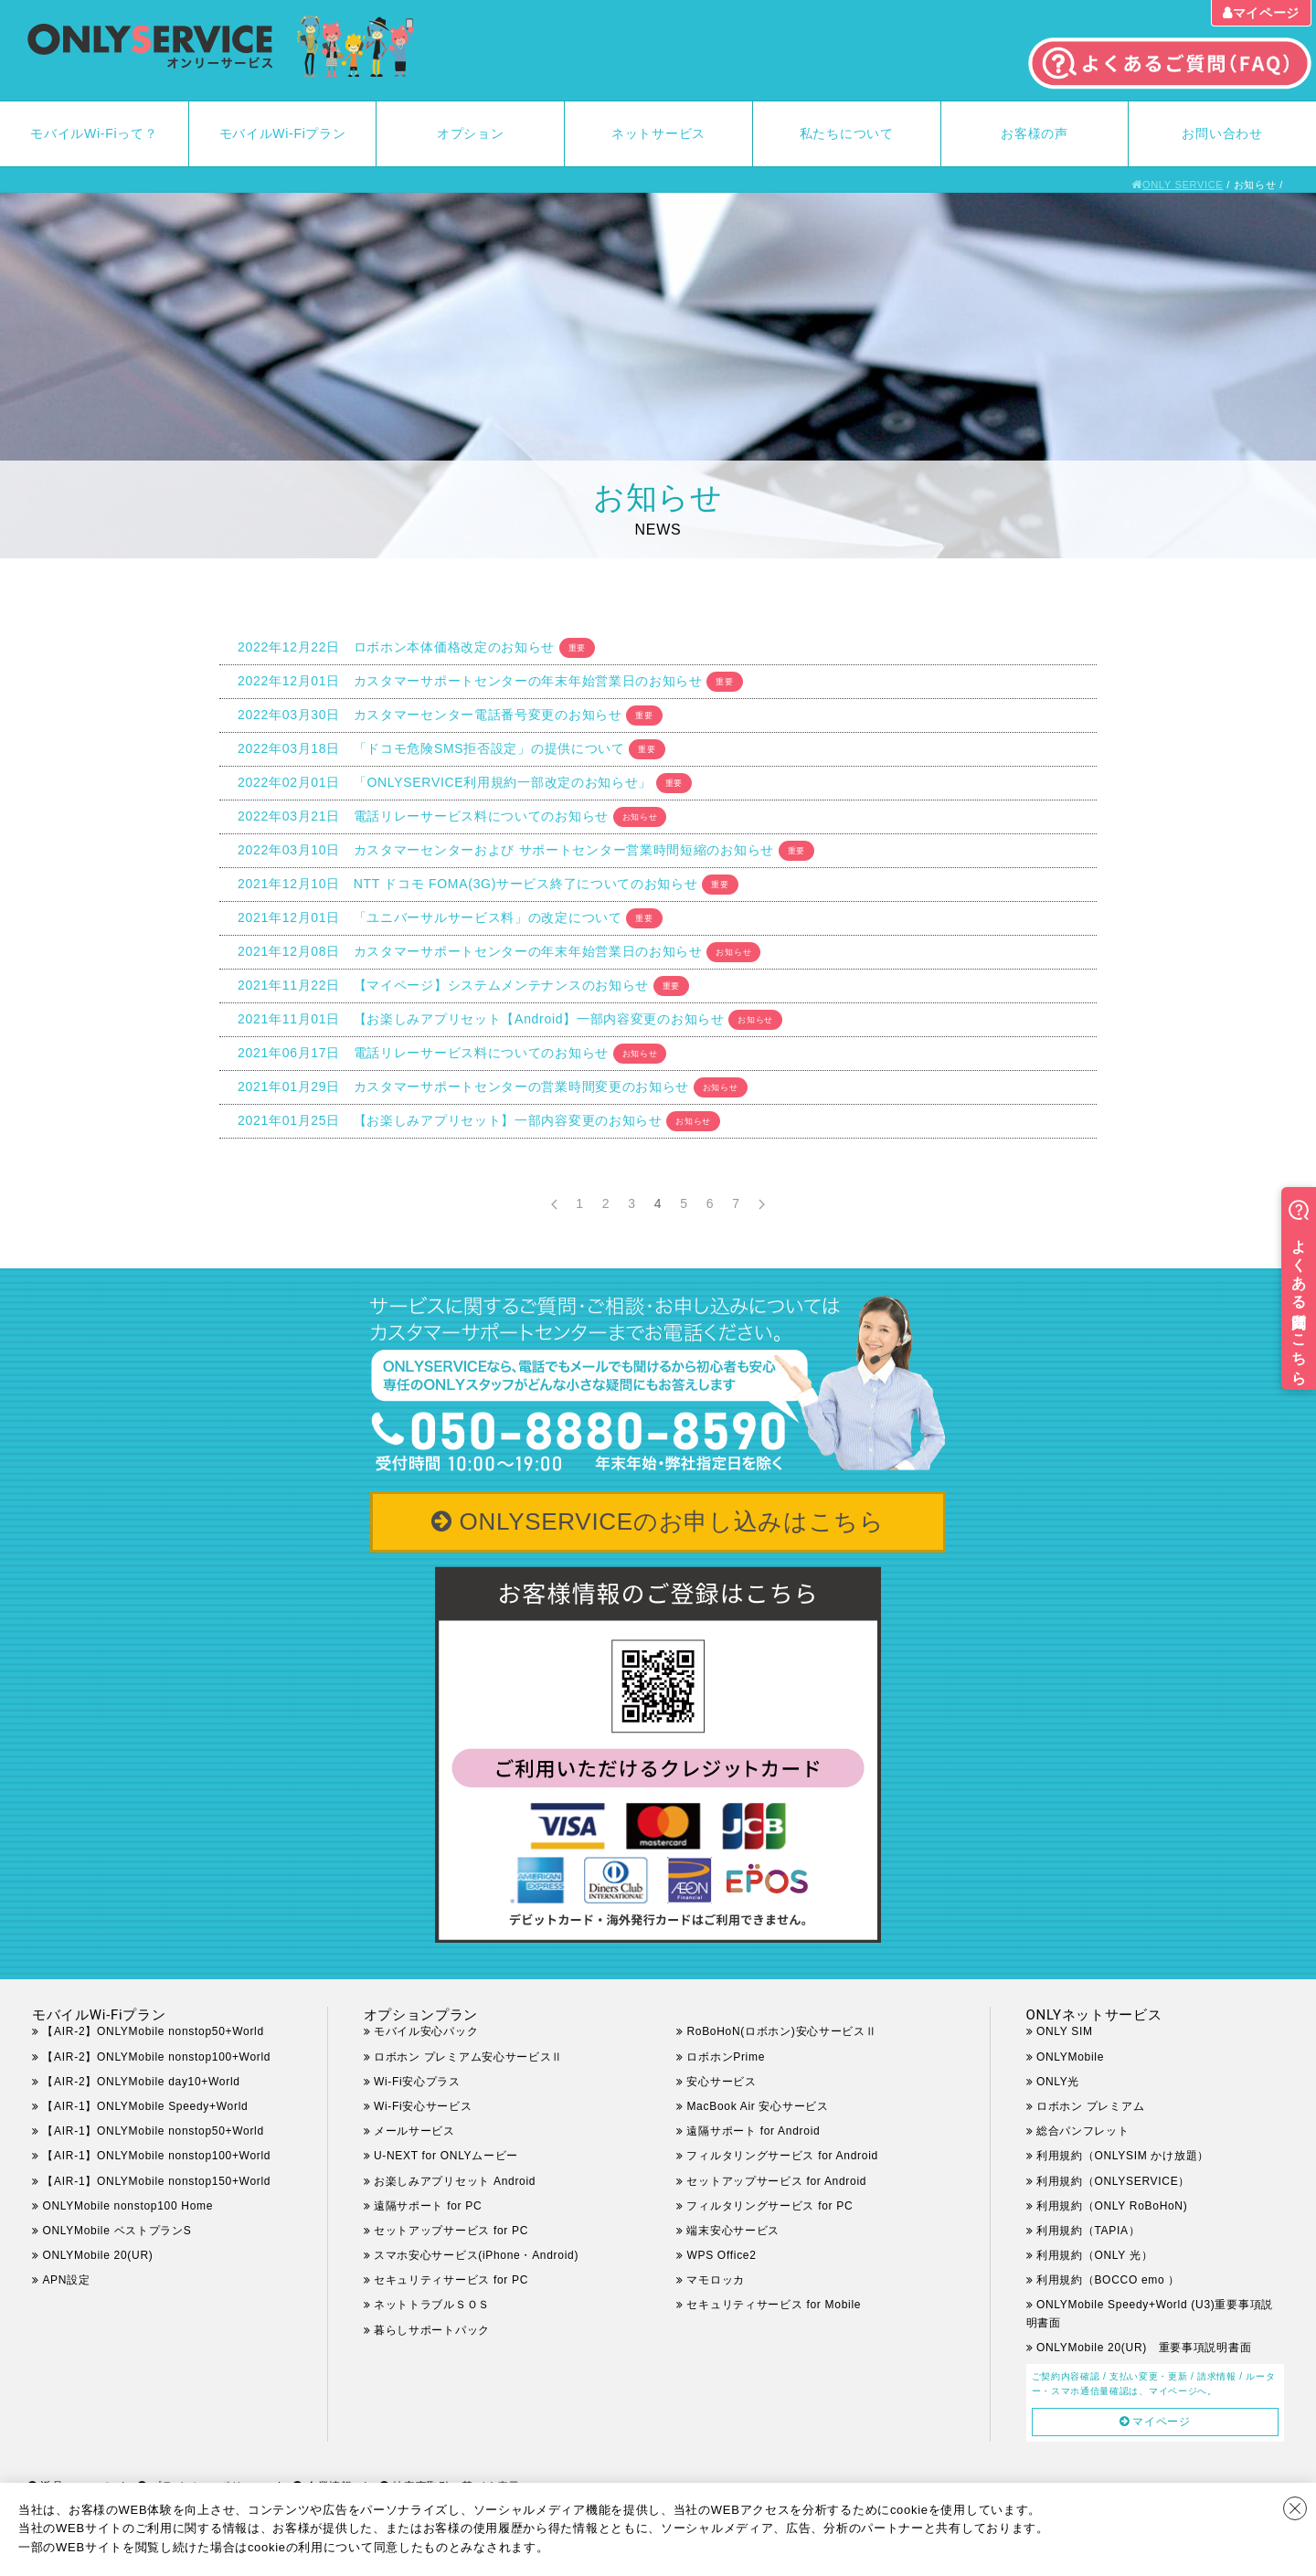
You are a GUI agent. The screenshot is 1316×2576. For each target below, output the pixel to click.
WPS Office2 (721, 2255)
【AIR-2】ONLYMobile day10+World (140, 2081)
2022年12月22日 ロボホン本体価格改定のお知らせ (396, 647)
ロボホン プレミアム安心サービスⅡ (468, 2057)
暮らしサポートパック (432, 2330)
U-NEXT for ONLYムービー (446, 2155)
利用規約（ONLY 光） (1094, 2255)
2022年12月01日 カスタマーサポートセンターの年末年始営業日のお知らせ (470, 680)
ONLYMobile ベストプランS (116, 2230)
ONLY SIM (1064, 2031)
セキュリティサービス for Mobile (773, 2304)
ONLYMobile (1070, 2057)
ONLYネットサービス (1094, 2015)
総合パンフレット (1083, 2131)
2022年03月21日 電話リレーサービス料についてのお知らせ (423, 816)
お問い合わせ (1222, 133)
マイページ (1266, 12)
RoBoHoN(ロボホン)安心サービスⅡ (781, 2031)
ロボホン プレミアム (1090, 2106)
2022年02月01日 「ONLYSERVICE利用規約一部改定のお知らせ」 (445, 782)
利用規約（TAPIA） (1088, 2230)
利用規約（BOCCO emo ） (1108, 2280)
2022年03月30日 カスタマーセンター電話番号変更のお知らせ (430, 714)
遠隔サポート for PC (428, 2206)
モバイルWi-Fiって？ (93, 133)
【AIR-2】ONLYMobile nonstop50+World (152, 2031)
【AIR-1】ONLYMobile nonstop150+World (156, 2181)
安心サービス (721, 2081)
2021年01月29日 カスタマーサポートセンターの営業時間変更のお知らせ (463, 1086)
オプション (470, 133)
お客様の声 (1034, 133)
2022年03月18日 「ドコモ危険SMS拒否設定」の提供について (431, 748)
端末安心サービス (733, 2230)
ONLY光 (1057, 2081)
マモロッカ (715, 2280)
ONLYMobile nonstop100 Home (127, 2206)
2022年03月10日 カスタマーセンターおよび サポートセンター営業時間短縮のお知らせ (506, 850)
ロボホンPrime (725, 2057)
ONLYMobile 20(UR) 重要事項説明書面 (1143, 2347)
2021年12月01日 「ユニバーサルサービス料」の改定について (430, 917)
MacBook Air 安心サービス (757, 2106)
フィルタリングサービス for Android (781, 2155)
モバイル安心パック (426, 2031)
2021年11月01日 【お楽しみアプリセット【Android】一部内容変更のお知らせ (481, 1019)
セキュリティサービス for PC (451, 2280)
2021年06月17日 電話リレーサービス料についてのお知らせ (423, 1052)
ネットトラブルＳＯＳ (432, 2304)
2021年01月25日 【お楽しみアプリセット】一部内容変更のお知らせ (450, 1120)
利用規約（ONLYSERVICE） (1113, 2181)
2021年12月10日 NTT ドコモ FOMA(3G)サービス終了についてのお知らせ (468, 883)
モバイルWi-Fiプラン (282, 133)
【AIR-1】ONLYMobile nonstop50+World (152, 2131)
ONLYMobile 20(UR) (97, 2255)
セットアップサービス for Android (776, 2181)
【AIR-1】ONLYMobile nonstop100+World (156, 2155)
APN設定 (66, 2280)
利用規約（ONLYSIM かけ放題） (1122, 2155)
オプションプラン (421, 2015)
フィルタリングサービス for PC (781, 2206)
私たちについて (847, 133)
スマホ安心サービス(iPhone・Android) (476, 2255)
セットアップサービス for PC (451, 2230)
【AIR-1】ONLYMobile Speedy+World (145, 2106)
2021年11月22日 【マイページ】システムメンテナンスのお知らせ (443, 985)
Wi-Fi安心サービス (423, 2106)
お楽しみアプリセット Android (455, 2181)
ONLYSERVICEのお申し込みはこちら (672, 1521)
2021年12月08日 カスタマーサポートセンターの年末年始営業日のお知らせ (470, 951)
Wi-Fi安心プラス (417, 2081)
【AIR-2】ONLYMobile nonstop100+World (156, 2057)
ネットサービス (658, 133)
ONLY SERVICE (1183, 184)
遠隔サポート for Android (753, 2131)
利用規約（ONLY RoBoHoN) (1112, 2206)
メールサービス (414, 2131)
